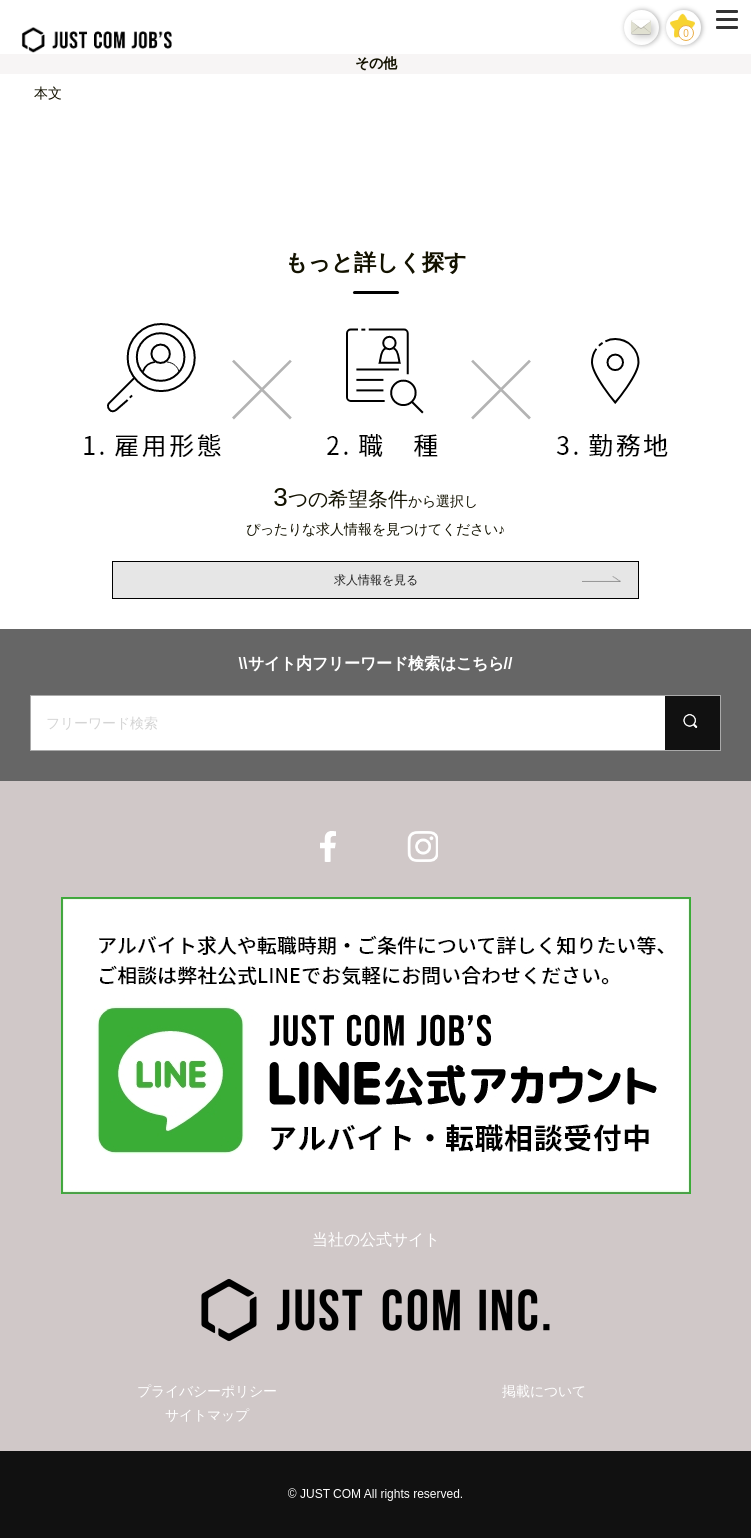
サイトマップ (207, 1415)
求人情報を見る (376, 580)
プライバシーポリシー (207, 1391)
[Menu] (731, 27)
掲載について (544, 1391)
